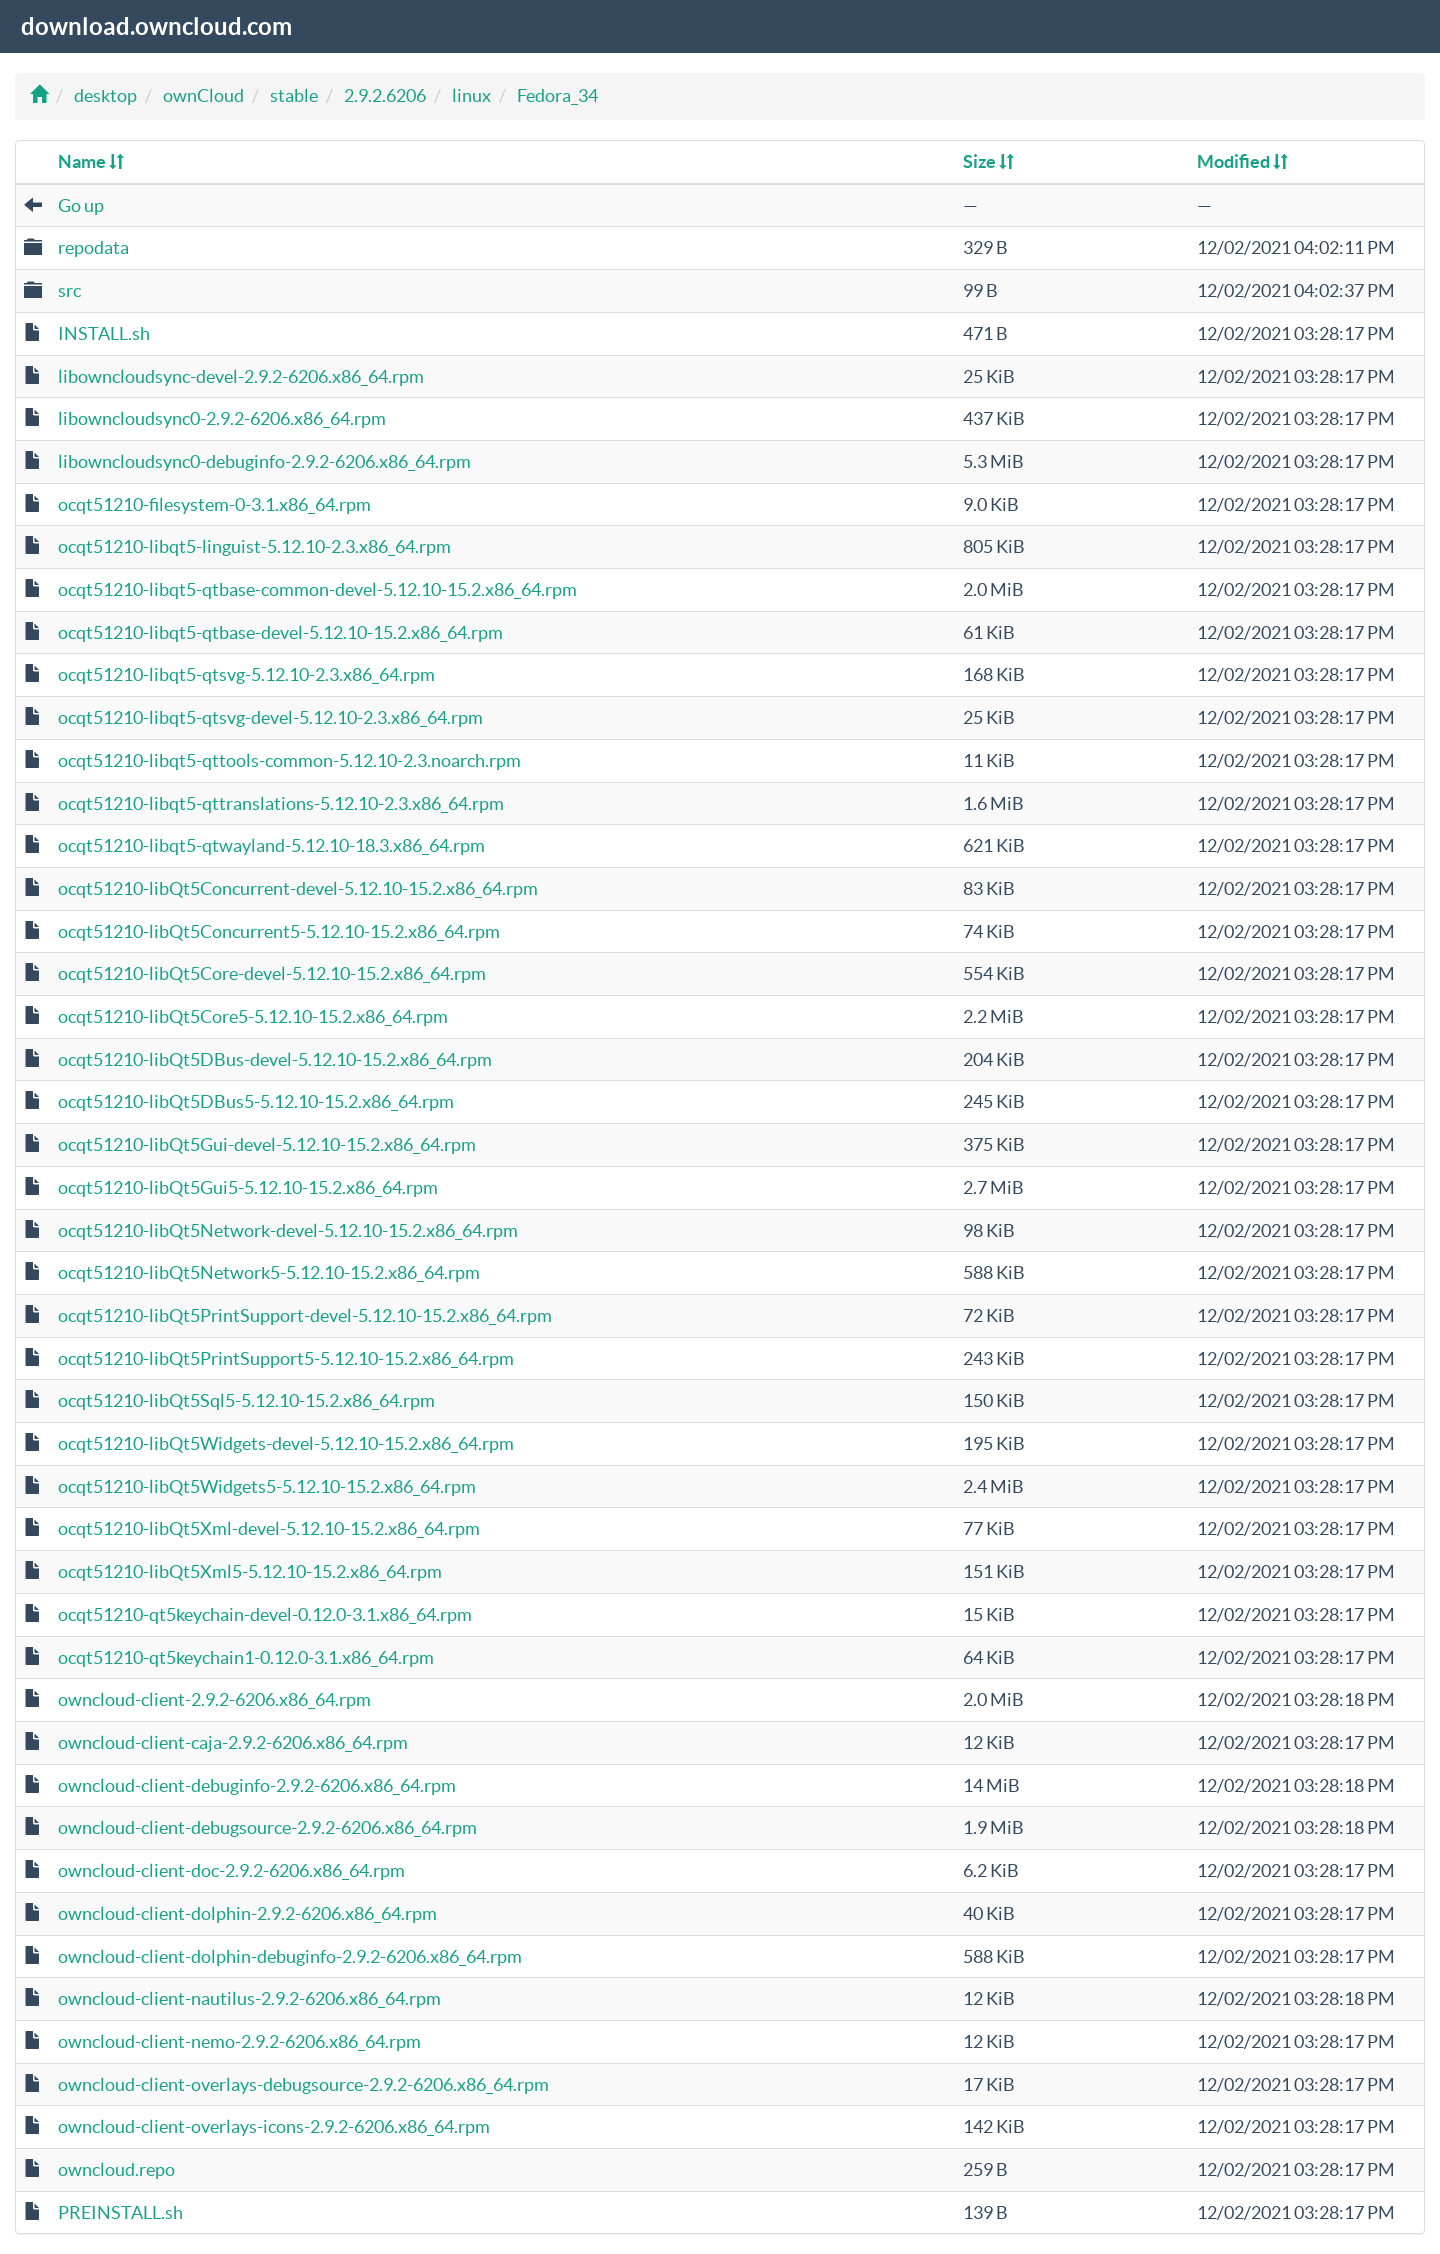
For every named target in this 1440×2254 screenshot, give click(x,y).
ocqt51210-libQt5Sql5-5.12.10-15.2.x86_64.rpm (246, 1400)
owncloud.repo (116, 2169)
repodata (93, 247)
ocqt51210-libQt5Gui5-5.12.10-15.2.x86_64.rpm (248, 1187)
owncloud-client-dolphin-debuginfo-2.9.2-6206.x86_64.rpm (290, 1956)
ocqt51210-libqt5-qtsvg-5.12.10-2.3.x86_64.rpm (246, 674)
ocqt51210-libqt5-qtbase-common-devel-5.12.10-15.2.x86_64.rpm (317, 589)
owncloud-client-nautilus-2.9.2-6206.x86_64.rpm (249, 1998)
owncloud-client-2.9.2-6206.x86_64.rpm (214, 1699)
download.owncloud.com (156, 26)
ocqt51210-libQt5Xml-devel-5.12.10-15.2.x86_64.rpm (269, 1528)
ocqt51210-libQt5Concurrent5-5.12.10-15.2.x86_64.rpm (279, 931)
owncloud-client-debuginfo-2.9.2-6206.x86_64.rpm (257, 1785)
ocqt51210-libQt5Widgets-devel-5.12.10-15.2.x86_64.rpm (286, 1443)
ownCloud (203, 95)
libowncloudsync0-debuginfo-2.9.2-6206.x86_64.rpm (264, 461)
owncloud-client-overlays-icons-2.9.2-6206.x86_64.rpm (274, 2126)
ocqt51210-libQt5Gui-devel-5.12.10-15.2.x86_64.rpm (267, 1144)
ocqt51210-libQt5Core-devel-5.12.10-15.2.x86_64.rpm (272, 973)
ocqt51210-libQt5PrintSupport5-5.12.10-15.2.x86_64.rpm (286, 1358)
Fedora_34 (557, 95)
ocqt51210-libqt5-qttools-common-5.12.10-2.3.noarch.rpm (289, 760)
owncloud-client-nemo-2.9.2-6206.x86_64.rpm (239, 2041)
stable (294, 95)
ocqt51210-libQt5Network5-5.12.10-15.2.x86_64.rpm (269, 1272)
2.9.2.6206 (385, 95)
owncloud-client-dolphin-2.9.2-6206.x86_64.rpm (247, 1913)
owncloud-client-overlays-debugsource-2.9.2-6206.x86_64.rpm (303, 2084)
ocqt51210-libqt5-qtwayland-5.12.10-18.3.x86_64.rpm (271, 845)
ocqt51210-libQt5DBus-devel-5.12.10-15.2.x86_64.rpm (275, 1059)
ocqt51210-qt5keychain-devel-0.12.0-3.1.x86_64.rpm (265, 1614)
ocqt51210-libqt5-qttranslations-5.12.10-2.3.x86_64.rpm (281, 803)
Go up (81, 205)
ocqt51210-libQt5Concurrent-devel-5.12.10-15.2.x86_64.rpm (298, 888)
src (69, 290)
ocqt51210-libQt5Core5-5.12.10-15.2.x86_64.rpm (253, 1016)
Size (988, 161)
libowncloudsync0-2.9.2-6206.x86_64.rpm (222, 418)
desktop (105, 95)
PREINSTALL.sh (120, 2212)
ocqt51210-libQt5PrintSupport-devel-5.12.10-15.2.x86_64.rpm (305, 1315)
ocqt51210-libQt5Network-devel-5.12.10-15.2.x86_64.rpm (288, 1230)
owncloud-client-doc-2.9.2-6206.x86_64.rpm (231, 1870)
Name (91, 161)
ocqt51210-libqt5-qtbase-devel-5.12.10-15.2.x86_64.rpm (280, 632)
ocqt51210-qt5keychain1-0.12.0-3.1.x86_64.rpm (246, 1657)
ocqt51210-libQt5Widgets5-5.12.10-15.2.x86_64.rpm (267, 1486)
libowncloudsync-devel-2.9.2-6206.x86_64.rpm (241, 376)
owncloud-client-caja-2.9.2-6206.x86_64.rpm (233, 1742)
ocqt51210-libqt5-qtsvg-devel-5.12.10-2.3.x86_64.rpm (270, 717)
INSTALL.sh (104, 333)
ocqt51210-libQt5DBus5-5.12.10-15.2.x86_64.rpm (256, 1101)
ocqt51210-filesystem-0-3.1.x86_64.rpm (214, 504)
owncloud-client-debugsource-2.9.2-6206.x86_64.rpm (267, 1827)
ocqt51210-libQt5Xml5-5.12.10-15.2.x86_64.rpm (250, 1571)
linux (471, 95)
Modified (1242, 161)
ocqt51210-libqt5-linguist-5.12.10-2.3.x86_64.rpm (254, 546)
